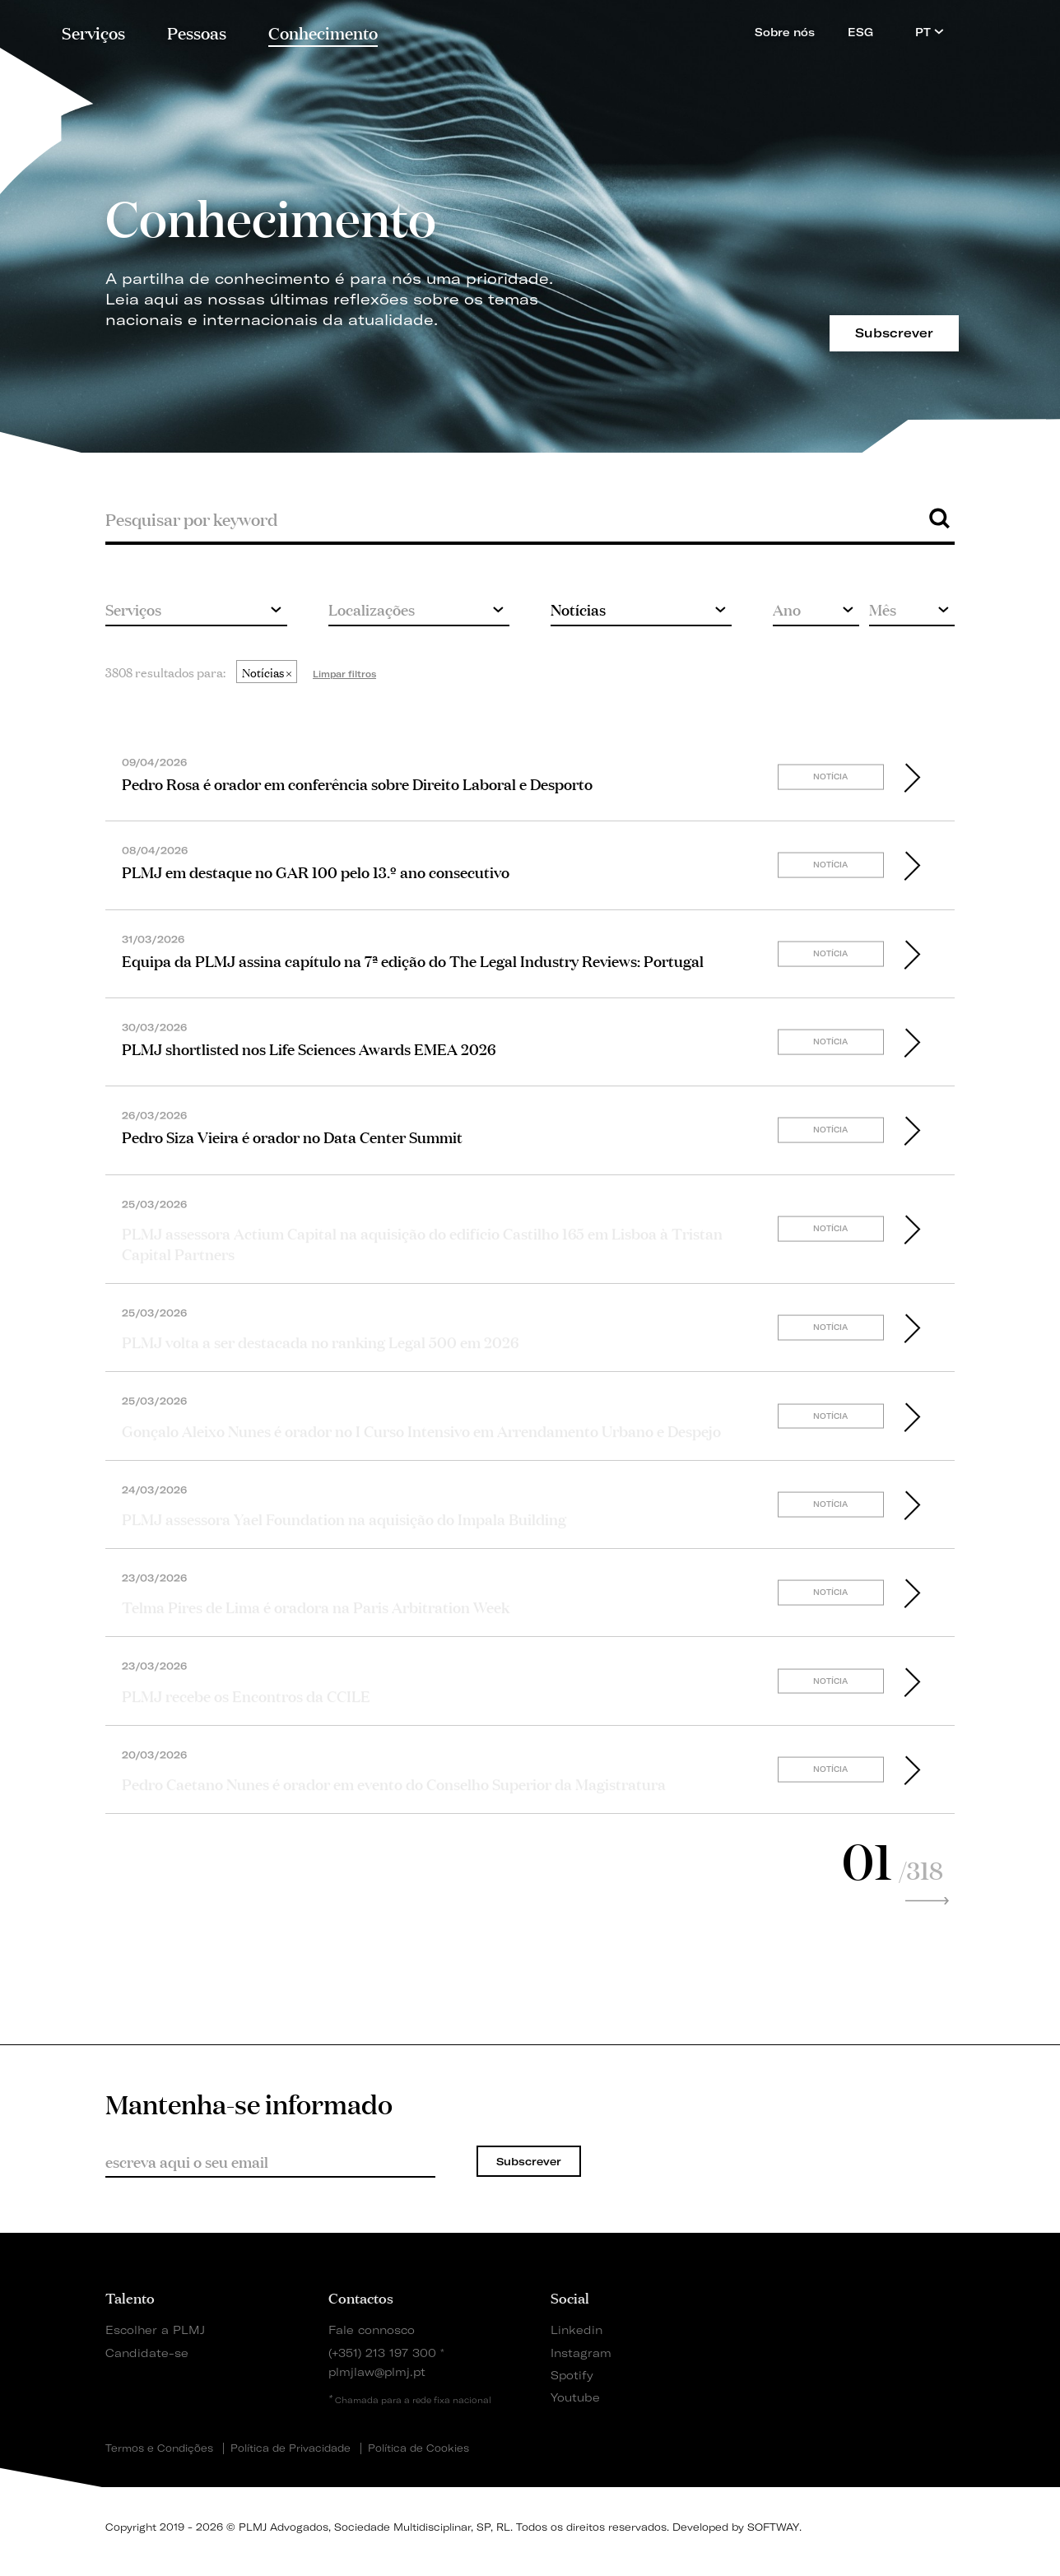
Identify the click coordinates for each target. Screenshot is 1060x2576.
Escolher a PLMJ (155, 2330)
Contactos (360, 2297)
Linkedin (576, 2330)
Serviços (93, 32)
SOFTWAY (773, 2527)
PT (929, 32)
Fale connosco (371, 2330)
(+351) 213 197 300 (382, 2353)
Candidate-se (146, 2353)
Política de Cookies (418, 2448)
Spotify (572, 2375)
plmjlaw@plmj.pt (376, 2371)
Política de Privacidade (290, 2448)
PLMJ (530, 27)
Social (570, 2297)
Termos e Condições (159, 2448)
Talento (130, 2297)
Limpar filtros (344, 674)
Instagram (581, 2353)
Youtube (575, 2397)
